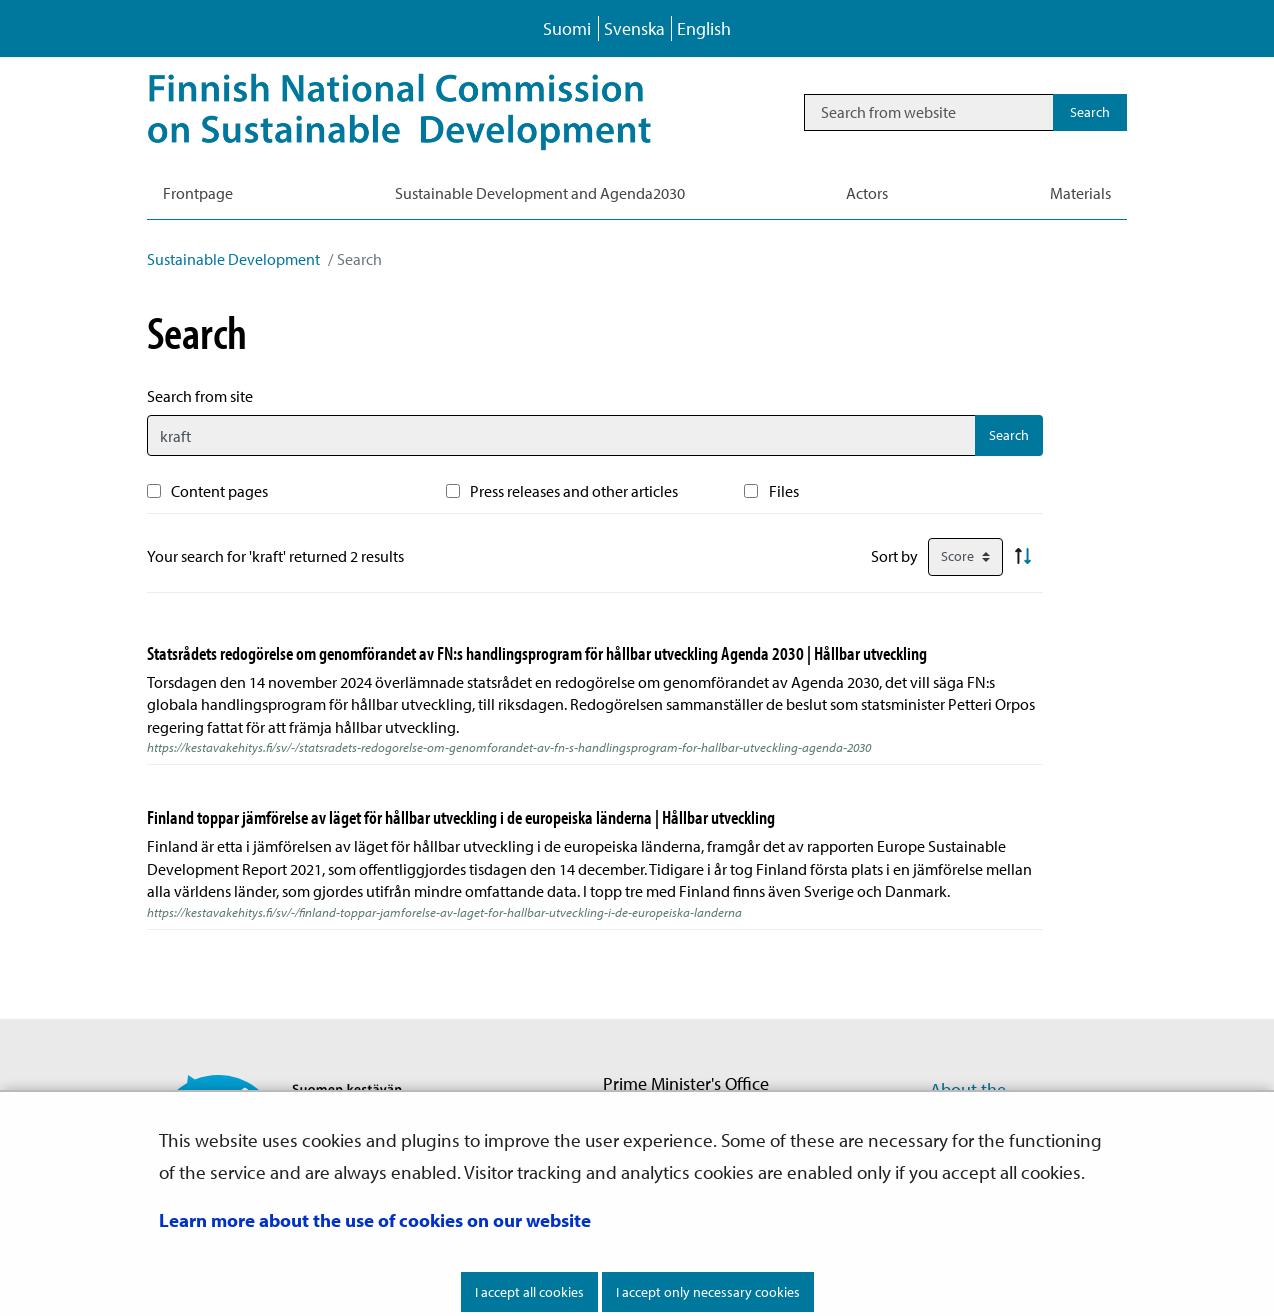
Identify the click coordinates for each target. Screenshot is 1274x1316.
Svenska (634, 28)
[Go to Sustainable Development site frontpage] (427, 112)
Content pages (219, 491)
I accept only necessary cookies (708, 1292)
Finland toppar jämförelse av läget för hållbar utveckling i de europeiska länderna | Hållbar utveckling (461, 817)
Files (784, 491)
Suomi (567, 28)
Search (1009, 435)
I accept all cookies (529, 1292)
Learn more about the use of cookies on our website (375, 1220)
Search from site (200, 396)
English (704, 28)
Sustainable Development (233, 259)
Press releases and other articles (574, 491)
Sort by (894, 556)
